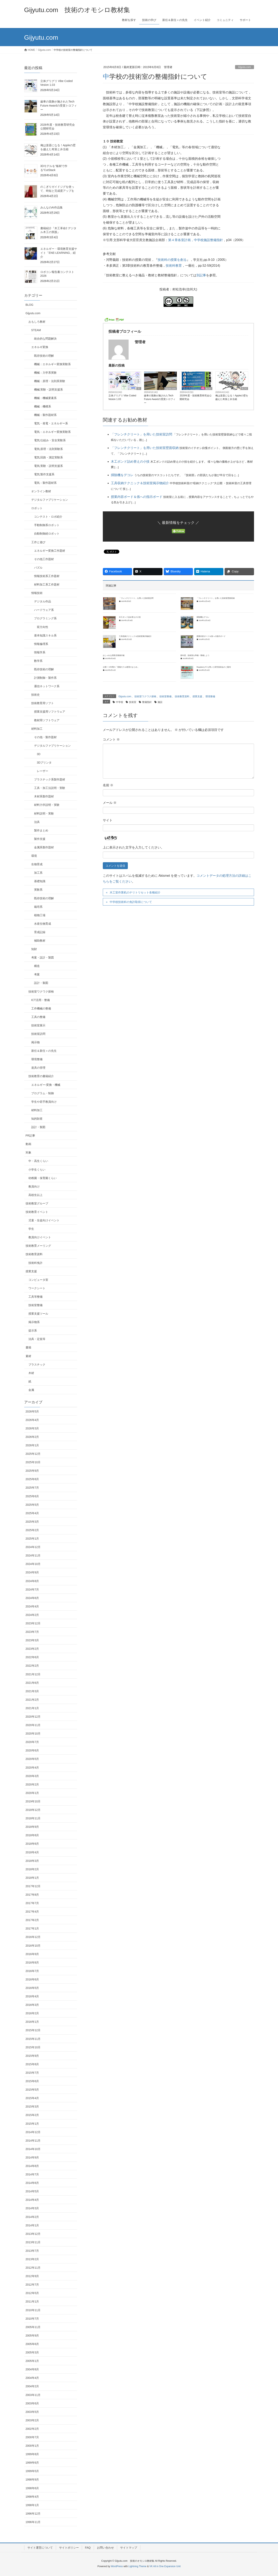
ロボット (37, 508)
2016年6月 (32, 1979)
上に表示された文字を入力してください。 (133, 847)
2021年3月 (32, 1691)
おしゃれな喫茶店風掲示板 (114, 655)
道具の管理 (38, 1067)
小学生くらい (36, 1169)
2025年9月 (32, 1470)
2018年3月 (32, 1860)
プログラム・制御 (42, 1093)
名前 (108, 785)
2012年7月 (32, 2284)
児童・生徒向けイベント (43, 1220)
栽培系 (38, 906)
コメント (111, 739)
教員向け (34, 1186)
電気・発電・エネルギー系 (51, 423)
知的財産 (37, 1118)
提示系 (32, 1330)
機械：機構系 (42, 406)
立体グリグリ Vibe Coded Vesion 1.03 (122, 397)
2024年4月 (32, 1606)
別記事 (201, 275)
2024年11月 (33, 1555)
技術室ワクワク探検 (145, 696)
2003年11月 (33, 2395)
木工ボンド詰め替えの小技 (130, 461)
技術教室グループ (37, 1203)
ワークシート (36, 1288)
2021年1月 (32, 1708)
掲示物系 (34, 1322)
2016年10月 (33, 1945)
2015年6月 (32, 2081)
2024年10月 (33, 1564)
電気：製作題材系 (45, 482)
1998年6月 (32, 2488)
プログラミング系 (45, 618)
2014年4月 (32, 2199)
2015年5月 (32, 2089)
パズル (38, 567)
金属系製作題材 (44, 847)
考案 (37, 974)
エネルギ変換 (39, 347)
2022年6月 (32, 1657)
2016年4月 (32, 1996)
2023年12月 (33, 1623)
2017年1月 (32, 1928)
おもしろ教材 (36, 321)
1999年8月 (32, 2454)
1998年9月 (32, 2479)
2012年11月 (33, 2267)
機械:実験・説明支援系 (48, 389)
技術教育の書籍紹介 (41, 1076)
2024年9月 (32, 1572)
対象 (28, 1152)
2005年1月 (32, 2361)
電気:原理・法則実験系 (48, 449)
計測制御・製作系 (45, 677)
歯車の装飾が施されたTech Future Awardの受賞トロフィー (159, 399)
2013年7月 (32, 2250)
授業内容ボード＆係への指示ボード (136, 496)
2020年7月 (32, 1742)
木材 (31, 1373)
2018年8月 (32, 1835)
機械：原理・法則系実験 (49, 381)
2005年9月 (32, 2335)
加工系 (38, 872)
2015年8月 (32, 2064)
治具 (37, 822)
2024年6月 (32, 1598)
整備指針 (147, 702)
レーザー (42, 771)
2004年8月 (32, 2369)
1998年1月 (32, 2505)
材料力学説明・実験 (46, 804)
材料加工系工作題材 (46, 584)
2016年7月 (32, 1971)
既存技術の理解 (44, 355)
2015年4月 (32, 2098)
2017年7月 (32, 1903)
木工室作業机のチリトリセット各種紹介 (135, 892)
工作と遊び (38, 542)
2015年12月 (33, 2030)
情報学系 (39, 652)
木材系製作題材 (44, 796)
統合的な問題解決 (45, 338)
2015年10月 (33, 2047)
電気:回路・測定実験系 (48, 457)
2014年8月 (32, 2166)
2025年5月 (32, 1504)
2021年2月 (32, 1699)
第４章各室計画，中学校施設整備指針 (195, 240)
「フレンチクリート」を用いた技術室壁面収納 (145, 448)
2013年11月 (33, 2242)
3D (138, 389)
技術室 (132, 702)
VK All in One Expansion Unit (165, 2566)
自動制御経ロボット (46, 533)
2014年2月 (32, 2217)
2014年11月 (33, 2140)
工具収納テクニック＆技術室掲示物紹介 (140, 483)
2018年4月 (32, 1852)
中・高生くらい (38, 1161)
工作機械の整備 (41, 1008)
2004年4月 (32, 2377)
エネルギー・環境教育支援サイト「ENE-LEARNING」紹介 (58, 252)
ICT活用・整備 (40, 1000)
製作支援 (39, 838)
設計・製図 (41, 982)
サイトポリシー (69, 2547)
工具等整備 (35, 1296)
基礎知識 (39, 881)
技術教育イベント (37, 1211)
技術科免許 (35, 1262)
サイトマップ (128, 2547)
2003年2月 (32, 2420)
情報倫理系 (41, 644)
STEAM (36, 330)
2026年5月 (32, 1411)
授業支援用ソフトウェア (49, 711)
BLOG (208, 389)
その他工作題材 (44, 559)
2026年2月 (32, 1436)
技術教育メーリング (38, 1245)
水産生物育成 (42, 923)
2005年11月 (33, 2327)
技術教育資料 (182, 696)
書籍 (28, 1347)
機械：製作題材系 (45, 415)
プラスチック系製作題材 (49, 779)
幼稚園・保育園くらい (42, 1178)
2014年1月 (32, 2225)
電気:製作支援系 (44, 474)
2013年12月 (33, 2233)
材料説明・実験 (44, 813)
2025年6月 (32, 1496)
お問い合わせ (105, 2547)
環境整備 (210, 696)
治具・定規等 (36, 1339)
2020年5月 (32, 1759)
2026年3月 (32, 1428)
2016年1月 (32, 2021)
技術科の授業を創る (172, 259)
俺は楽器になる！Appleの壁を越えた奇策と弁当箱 (231, 397)
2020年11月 (33, 1725)
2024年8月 (32, 1581)
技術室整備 (165, 696)
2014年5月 (32, 2191)
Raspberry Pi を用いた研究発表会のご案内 (214, 667)
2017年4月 (32, 1911)
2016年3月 (32, 2004)
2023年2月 (32, 1648)
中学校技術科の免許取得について (131, 902)
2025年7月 (32, 1487)
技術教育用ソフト (42, 703)
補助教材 (39, 940)
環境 (34, 855)
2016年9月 (32, 1954)
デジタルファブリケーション (49, 499)
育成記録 (39, 932)
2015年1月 (32, 2123)
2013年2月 (32, 2259)
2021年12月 (33, 1674)
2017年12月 (33, 1886)
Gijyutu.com (244, 67)
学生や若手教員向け (44, 1101)
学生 (31, 1228)
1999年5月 (32, 2471)
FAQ (88, 2547)
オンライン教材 (41, 491)
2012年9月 (32, 2276)
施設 (160, 702)
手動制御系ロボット (46, 525)
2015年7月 (32, 2072)
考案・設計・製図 (42, 957)
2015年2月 (32, 2115)
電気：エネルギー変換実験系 (52, 431)
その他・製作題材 (45, 737)
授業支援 (197, 696)
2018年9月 (32, 1826)
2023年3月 (32, 1640)
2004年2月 (32, 2386)
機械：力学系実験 (45, 372)
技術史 (35, 694)
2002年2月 (32, 2428)
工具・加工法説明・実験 (49, 788)
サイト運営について (40, 2547)
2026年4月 (32, 1420)
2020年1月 (32, 1793)
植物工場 (39, 915)
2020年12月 (33, 1716)
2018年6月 (32, 1843)
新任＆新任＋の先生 (44, 1050)
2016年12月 (33, 1937)
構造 (37, 966)
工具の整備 (38, 1017)
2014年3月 (32, 2208)
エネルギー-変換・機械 (45, 1084)
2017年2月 (32, 1920)
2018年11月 (33, 1818)
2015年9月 (32, 2055)
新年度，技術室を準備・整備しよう (194, 655)
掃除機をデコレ (122, 475)
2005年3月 (32, 2352)
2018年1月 (32, 1877)
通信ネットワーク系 (46, 686)
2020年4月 (32, 1767)
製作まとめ (41, 830)
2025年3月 (32, 1521)
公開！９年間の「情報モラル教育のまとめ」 (121, 667)
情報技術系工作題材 (46, 576)
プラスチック (36, 1364)
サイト (107, 820)
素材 (28, 1356)
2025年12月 (33, 1453)
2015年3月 (32, 2106)
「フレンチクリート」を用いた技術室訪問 (141, 434)
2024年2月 (32, 1614)
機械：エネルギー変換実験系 (52, 364)
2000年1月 (32, 2445)
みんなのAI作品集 (51, 207)
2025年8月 (32, 1479)
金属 (31, 1390)
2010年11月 (33, 2310)
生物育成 (37, 864)
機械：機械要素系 (45, 398)
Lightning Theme (137, 2566)
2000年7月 (32, 2437)
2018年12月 (33, 1809)
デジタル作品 (42, 601)
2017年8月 (32, 1894)
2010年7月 (32, 2318)
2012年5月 (32, 2293)
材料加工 (37, 728)
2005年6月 (32, 2344)
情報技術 (37, 593)
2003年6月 (32, 2403)
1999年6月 (32, 2462)
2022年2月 (32, 1665)
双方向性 (42, 627)
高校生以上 (35, 1195)
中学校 (119, 702)
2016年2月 (32, 2013)
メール (110, 802)
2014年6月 (32, 2182)
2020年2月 (32, 1784)
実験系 (38, 889)
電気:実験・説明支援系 (48, 465)
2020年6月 (32, 1750)
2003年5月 (32, 2411)
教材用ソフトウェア (46, 720)
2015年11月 (33, 2038)
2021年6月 (32, 1682)
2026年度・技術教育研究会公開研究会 (196, 397)
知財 (34, 949)
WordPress (117, 2566)
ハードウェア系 (44, 609)
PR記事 (30, 1135)
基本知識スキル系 (45, 635)
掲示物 (35, 1042)
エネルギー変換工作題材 (49, 550)
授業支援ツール (38, 1313)
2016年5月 (32, 1988)
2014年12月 (33, 2132)
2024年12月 (33, 1547)
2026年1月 (32, 1445)
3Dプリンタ (44, 762)
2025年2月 (32, 1530)
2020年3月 (32, 1776)
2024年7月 (32, 1589)
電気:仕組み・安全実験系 (50, 440)
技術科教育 (174, 265)
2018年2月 (32, 1869)
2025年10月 (33, 1462)
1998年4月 (32, 2496)
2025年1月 (32, 1538)
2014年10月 (33, 2149)
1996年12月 (33, 2513)
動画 (28, 1144)
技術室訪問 (38, 1033)
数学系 (38, 660)
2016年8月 (32, 1962)
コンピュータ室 (38, 1279)
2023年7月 (32, 1631)
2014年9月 (32, 2157)
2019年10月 (33, 1801)
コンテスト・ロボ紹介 (48, 516)
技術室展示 (38, 1025)
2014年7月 (32, 2174)
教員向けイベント (39, 1237)
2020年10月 (33, 1733)
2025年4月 (32, 1513)
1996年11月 (33, 2522)
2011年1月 (32, 2301)
